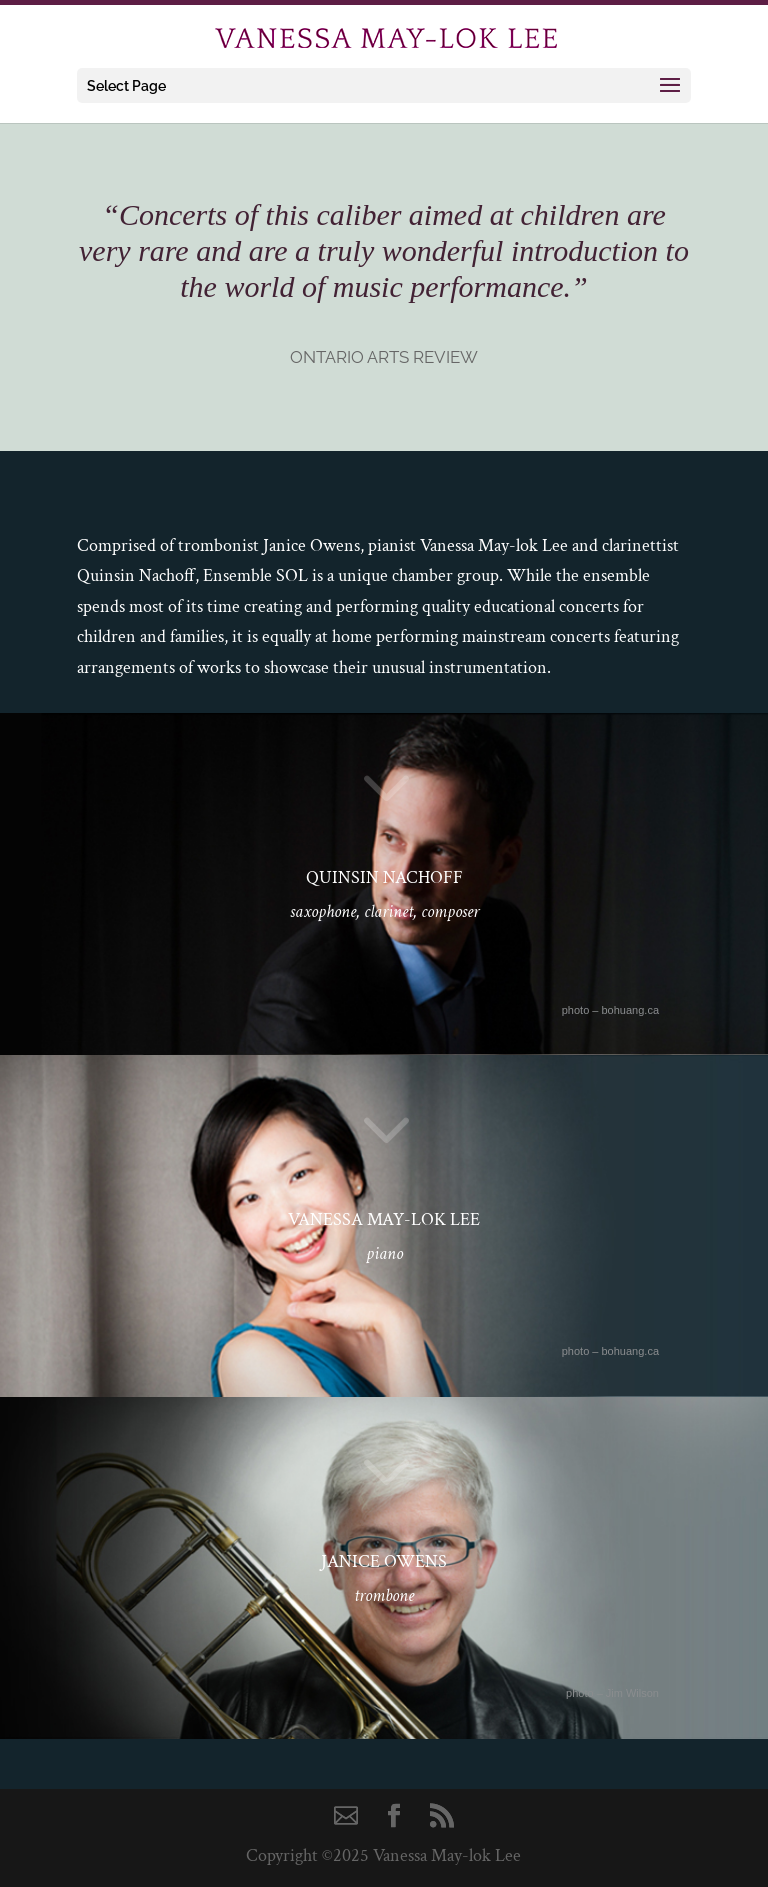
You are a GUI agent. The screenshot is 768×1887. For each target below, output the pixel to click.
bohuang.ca (631, 1010)
